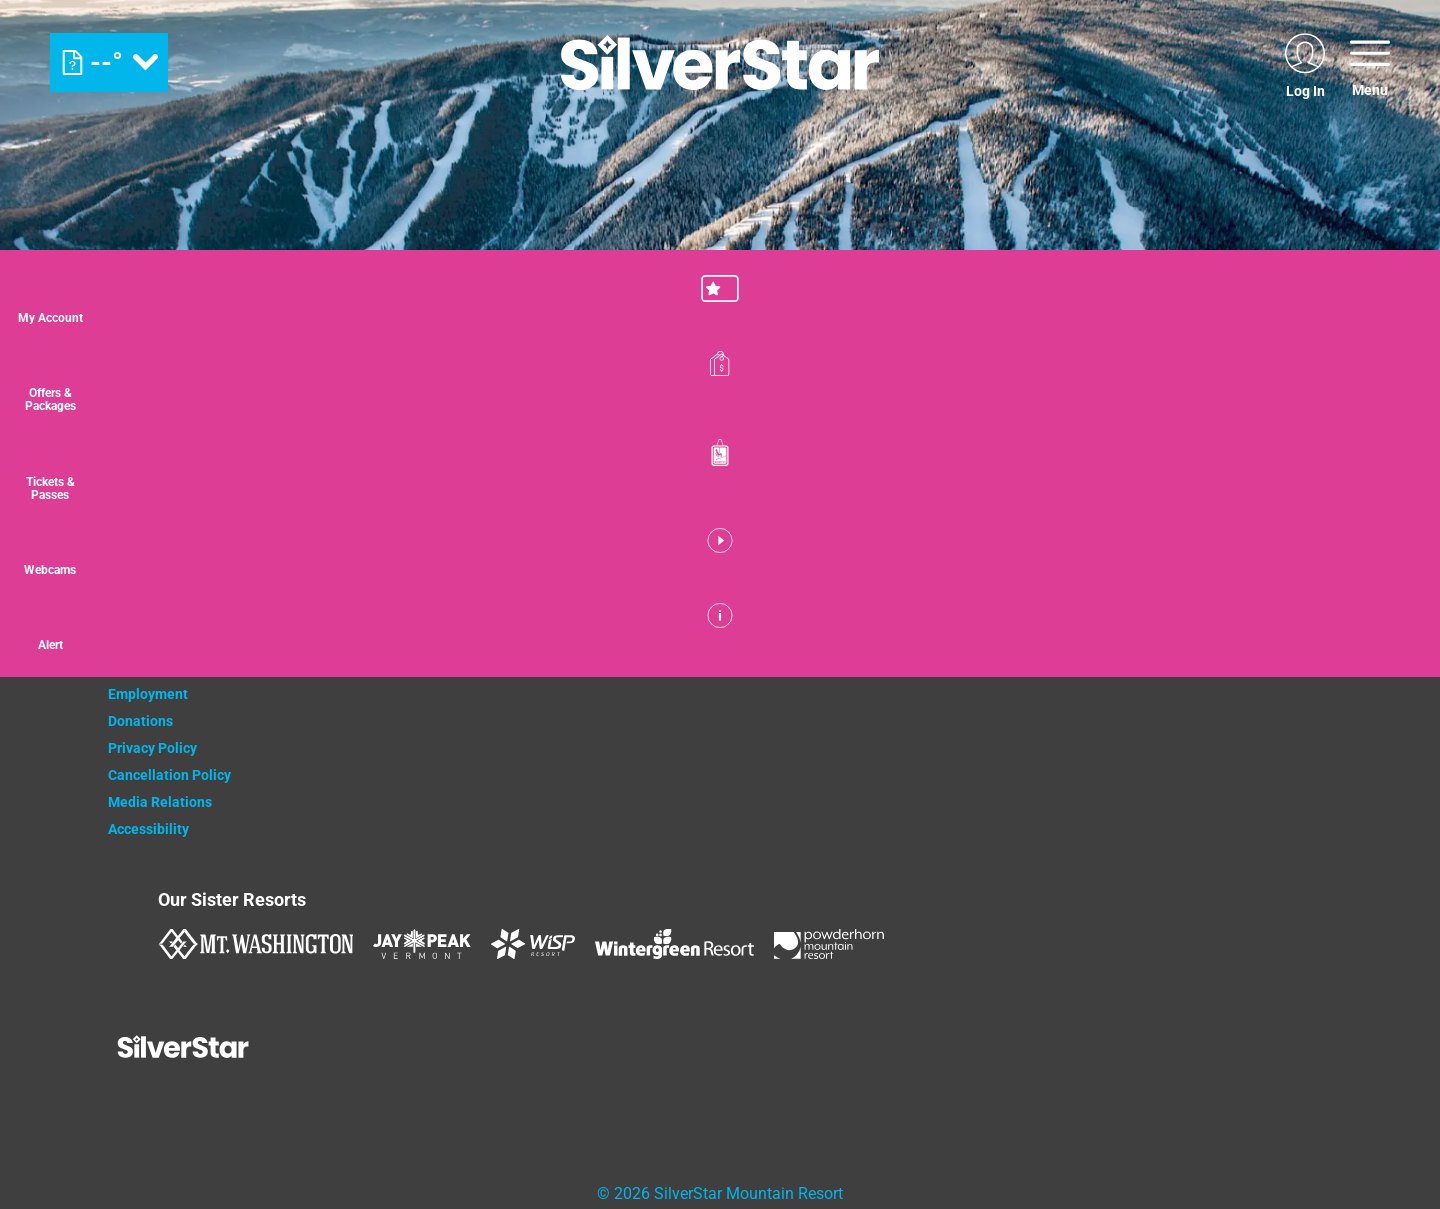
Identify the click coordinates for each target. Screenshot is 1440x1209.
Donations (140, 721)
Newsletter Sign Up (169, 667)
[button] (1390, 304)
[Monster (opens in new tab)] (610, 637)
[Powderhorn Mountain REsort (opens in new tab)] (829, 944)
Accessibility (148, 829)
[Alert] (1390, 663)
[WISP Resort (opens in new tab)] (533, 944)
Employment (148, 694)
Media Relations (160, 802)
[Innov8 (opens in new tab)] (838, 637)
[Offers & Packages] (1390, 393)
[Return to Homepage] (720, 62)
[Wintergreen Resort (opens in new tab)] (674, 944)
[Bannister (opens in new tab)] (713, 637)
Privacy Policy (152, 748)
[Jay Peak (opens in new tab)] (422, 944)
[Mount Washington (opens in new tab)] (255, 944)
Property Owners (161, 640)
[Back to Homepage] (258, 1049)
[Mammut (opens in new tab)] (940, 637)
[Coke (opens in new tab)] (508, 637)
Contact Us (142, 613)
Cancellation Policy (169, 775)
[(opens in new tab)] (1305, 62)
